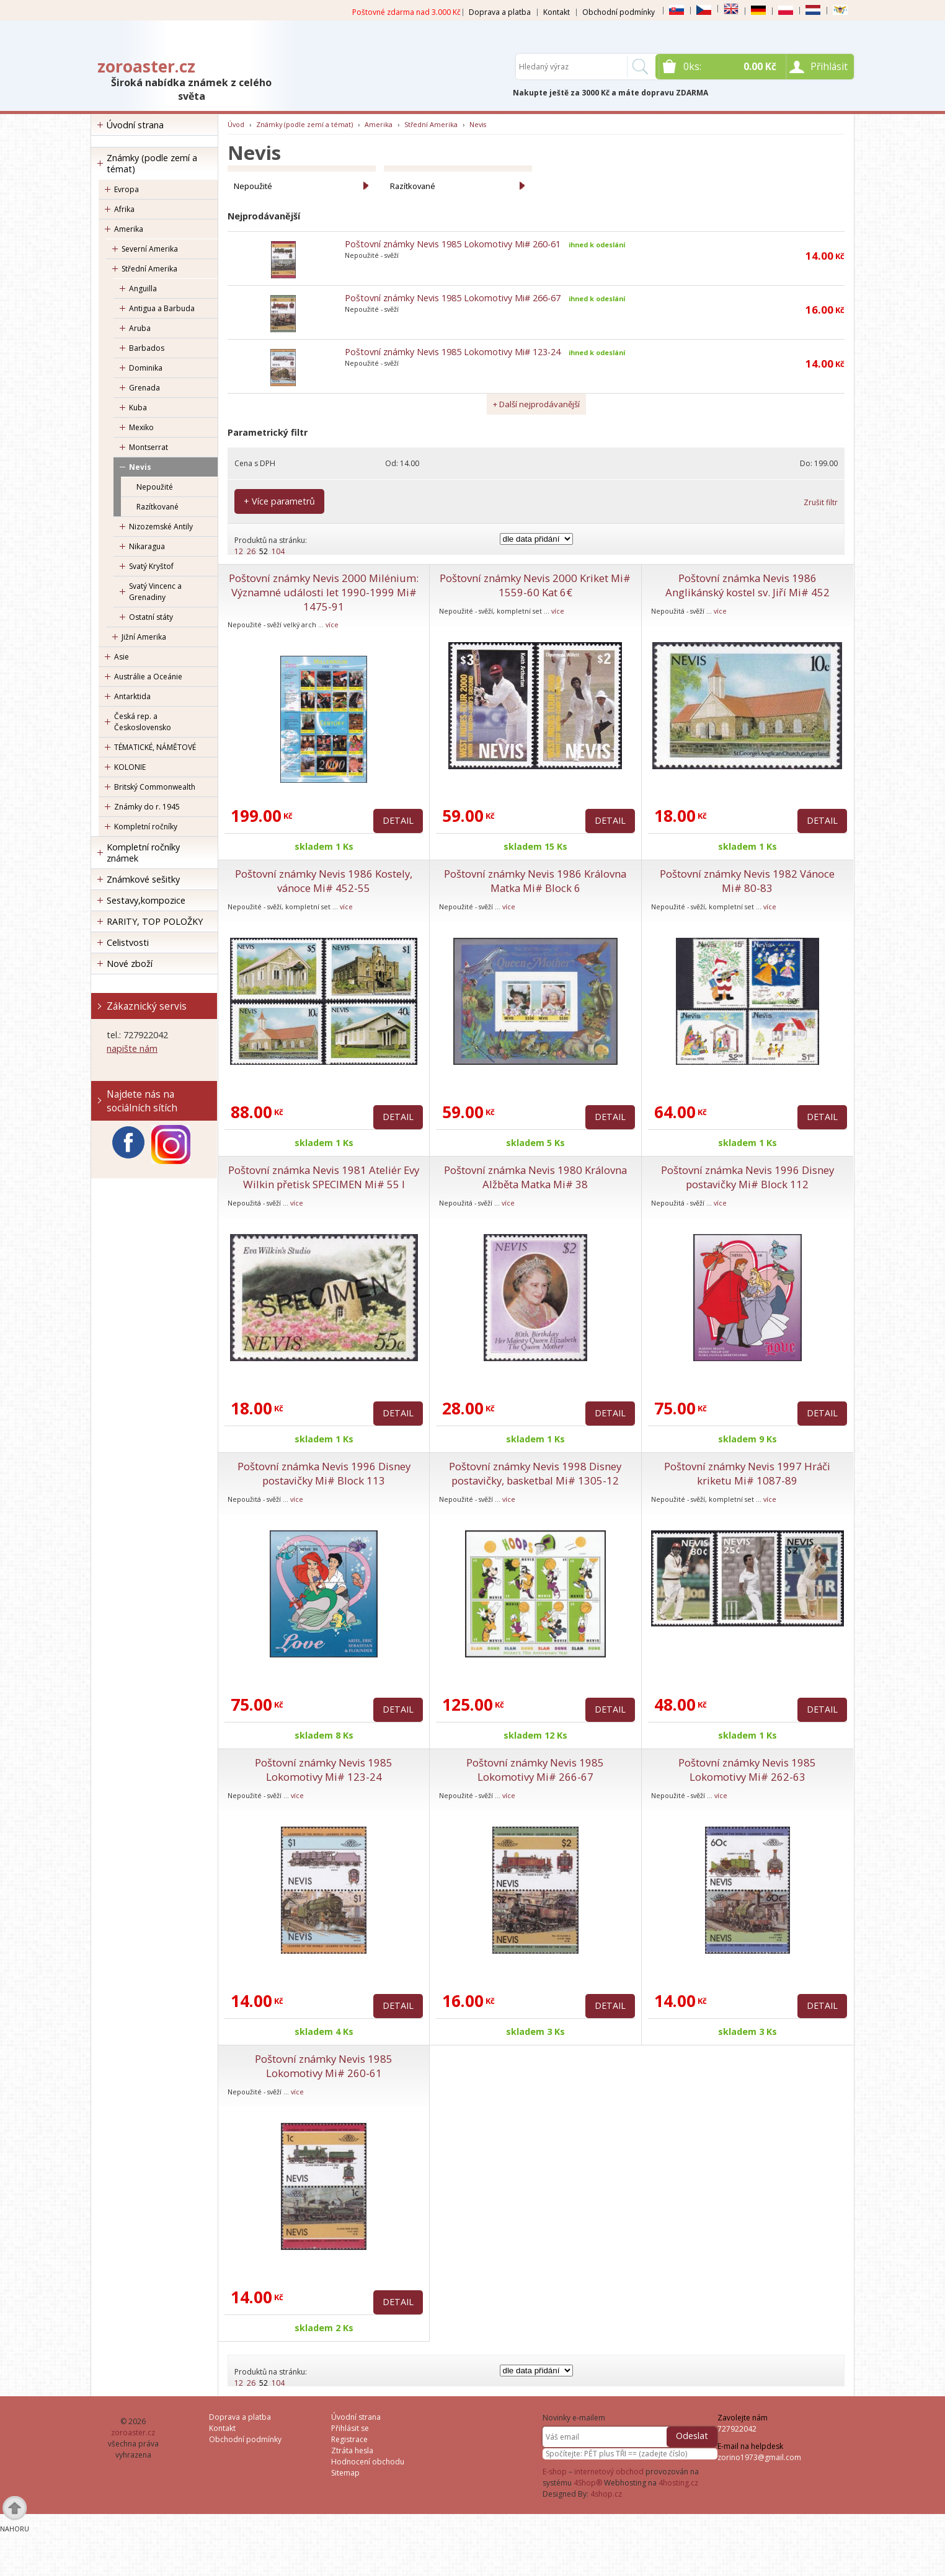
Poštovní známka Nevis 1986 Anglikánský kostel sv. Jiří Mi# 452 (747, 585)
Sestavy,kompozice (146, 900)
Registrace (349, 2439)
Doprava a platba (500, 12)
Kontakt (556, 12)
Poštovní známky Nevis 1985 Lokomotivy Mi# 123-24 (453, 352)
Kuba (138, 407)
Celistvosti (128, 942)
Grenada (144, 387)
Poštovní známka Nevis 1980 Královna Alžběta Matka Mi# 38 (535, 1177)
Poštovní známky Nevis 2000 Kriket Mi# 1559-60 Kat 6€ (535, 585)
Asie (121, 656)
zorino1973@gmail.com (759, 2457)
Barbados (146, 348)
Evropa (126, 189)
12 (238, 551)
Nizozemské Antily (161, 526)
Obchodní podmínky (618, 12)
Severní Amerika (150, 249)
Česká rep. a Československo (142, 722)
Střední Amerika (149, 268)
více (332, 624)
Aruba (140, 328)
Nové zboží (130, 963)
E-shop (555, 2471)
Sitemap (345, 2473)
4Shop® (588, 2482)
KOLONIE (130, 767)
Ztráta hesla (352, 2450)
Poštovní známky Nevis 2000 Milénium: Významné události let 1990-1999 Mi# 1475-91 (324, 592)
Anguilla (143, 288)
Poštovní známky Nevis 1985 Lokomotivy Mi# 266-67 (453, 298)
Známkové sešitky (143, 879)
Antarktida (132, 696)
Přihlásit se (350, 2428)
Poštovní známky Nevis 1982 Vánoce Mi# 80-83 (747, 881)
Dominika (145, 368)
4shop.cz (606, 2494)
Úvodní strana (135, 125)
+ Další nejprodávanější (536, 404)
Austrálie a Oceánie (148, 676)
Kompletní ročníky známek (143, 852)
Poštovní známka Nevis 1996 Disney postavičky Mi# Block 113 (323, 1473)
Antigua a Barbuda (162, 308)
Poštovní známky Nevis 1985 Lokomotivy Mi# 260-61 (453, 244)
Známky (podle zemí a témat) (152, 163)
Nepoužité (154, 487)
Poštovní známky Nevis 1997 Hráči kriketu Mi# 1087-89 (747, 1473)
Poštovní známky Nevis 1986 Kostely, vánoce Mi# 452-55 (323, 881)
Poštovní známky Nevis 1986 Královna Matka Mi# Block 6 (535, 881)
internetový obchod (609, 2471)
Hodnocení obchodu (367, 2461)
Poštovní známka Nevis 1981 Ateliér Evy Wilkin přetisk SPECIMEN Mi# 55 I (323, 1177)
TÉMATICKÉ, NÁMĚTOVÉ (155, 747)
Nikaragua (147, 546)
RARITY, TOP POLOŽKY (155, 921)
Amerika (128, 229)
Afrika (124, 209)
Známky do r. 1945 (147, 806)
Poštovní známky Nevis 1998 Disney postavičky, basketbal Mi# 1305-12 (535, 1473)
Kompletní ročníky (145, 826)
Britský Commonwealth (154, 787)
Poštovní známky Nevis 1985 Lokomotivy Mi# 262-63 (747, 1769)
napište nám (132, 1048)
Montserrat (148, 447)
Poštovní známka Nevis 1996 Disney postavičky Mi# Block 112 (747, 1177)
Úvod (236, 124)
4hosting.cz (678, 2482)
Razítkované (157, 506)
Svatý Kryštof (151, 566)
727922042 (736, 2429)
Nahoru (14, 2528)
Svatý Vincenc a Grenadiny (155, 591)
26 (251, 551)
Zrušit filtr (821, 502)
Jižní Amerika (144, 637)
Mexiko (141, 427)
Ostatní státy (151, 617)
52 (263, 551)
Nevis (140, 467)
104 (278, 551)
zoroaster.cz (146, 66)
